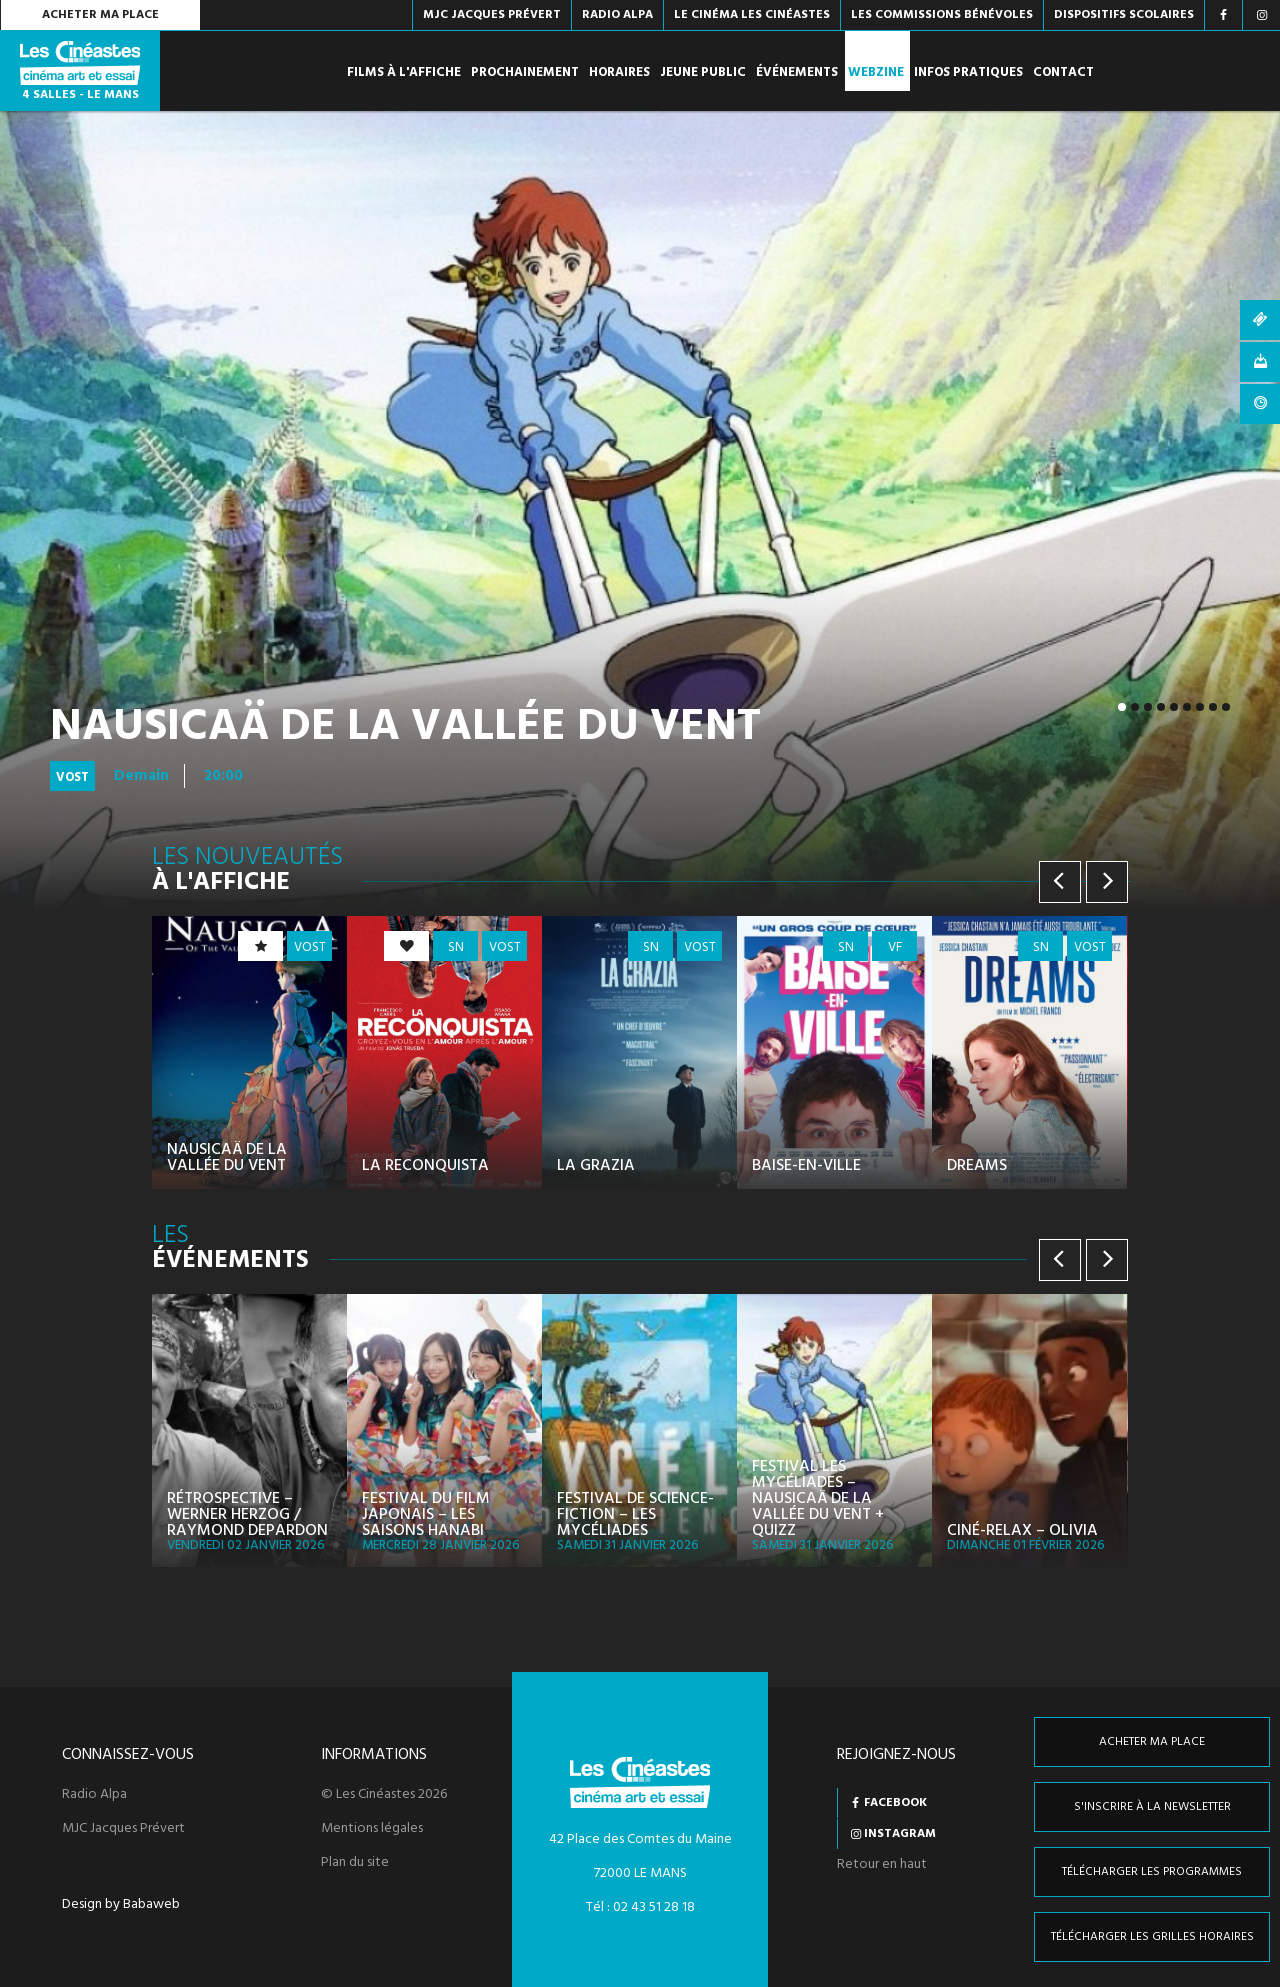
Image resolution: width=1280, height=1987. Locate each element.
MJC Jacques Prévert (123, 1829)
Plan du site (355, 1863)
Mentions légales (372, 1829)
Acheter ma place (100, 15)
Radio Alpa (94, 1795)
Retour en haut (882, 1864)
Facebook (895, 1803)
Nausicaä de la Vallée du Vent (405, 728)
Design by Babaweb (121, 1905)
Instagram (900, 1834)
